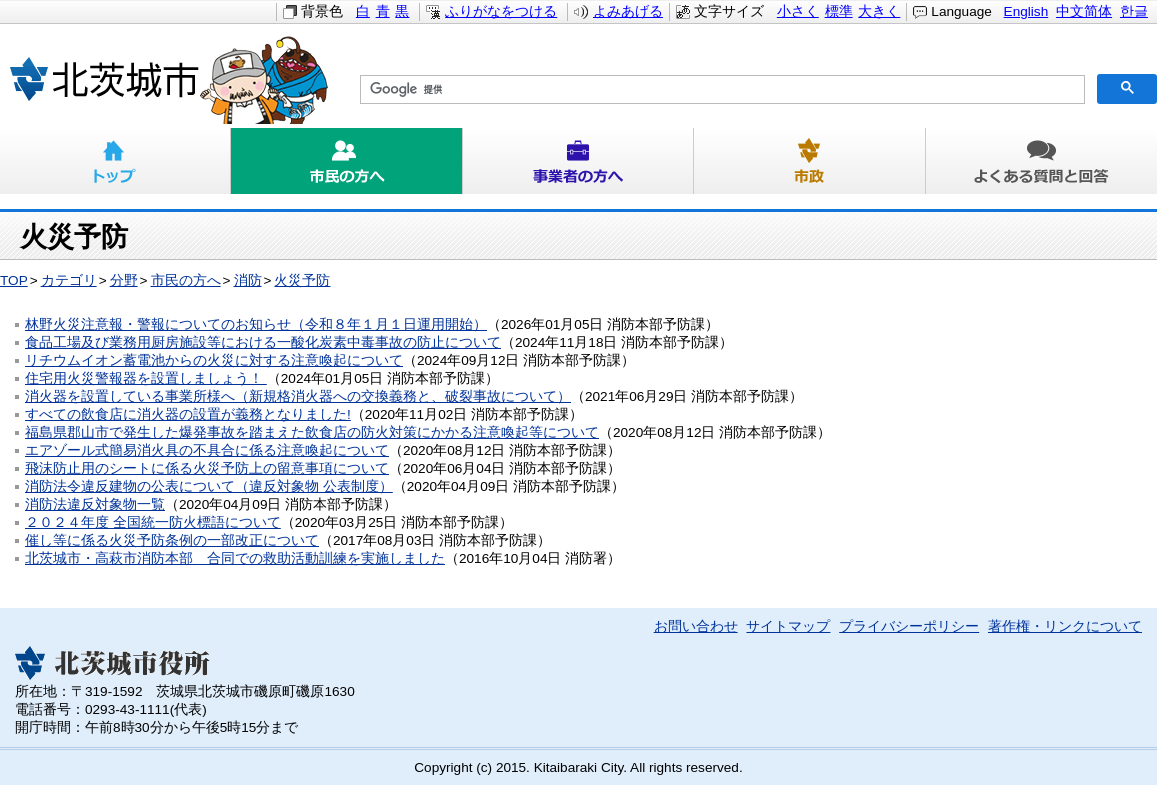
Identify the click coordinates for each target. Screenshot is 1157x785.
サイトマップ (788, 626)
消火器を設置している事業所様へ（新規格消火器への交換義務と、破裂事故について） (298, 396)
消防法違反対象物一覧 (95, 504)
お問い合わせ (696, 626)
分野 (124, 280)
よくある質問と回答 (1041, 161)
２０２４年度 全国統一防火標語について (153, 522)
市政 (809, 161)
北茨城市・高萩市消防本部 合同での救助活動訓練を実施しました (235, 558)
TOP (14, 280)
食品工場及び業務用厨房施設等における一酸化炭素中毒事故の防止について (263, 342)
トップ (115, 161)
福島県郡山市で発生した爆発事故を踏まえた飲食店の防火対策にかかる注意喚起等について (312, 432)
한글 (1134, 11)
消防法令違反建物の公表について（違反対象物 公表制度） (209, 486)
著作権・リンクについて (1065, 626)
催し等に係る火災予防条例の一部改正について (172, 540)
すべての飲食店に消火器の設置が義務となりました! (188, 414)
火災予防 (302, 280)
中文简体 (1084, 11)
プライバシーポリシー (909, 626)
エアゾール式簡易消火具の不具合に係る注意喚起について (207, 450)
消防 (248, 280)
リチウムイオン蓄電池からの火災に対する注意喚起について (214, 360)
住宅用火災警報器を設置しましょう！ (146, 378)
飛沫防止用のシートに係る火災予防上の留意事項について (207, 468)
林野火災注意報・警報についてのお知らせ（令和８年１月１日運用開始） (256, 324)
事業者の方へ (578, 161)
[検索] (720, 90)
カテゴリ (69, 280)
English (1026, 11)
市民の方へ (346, 161)
